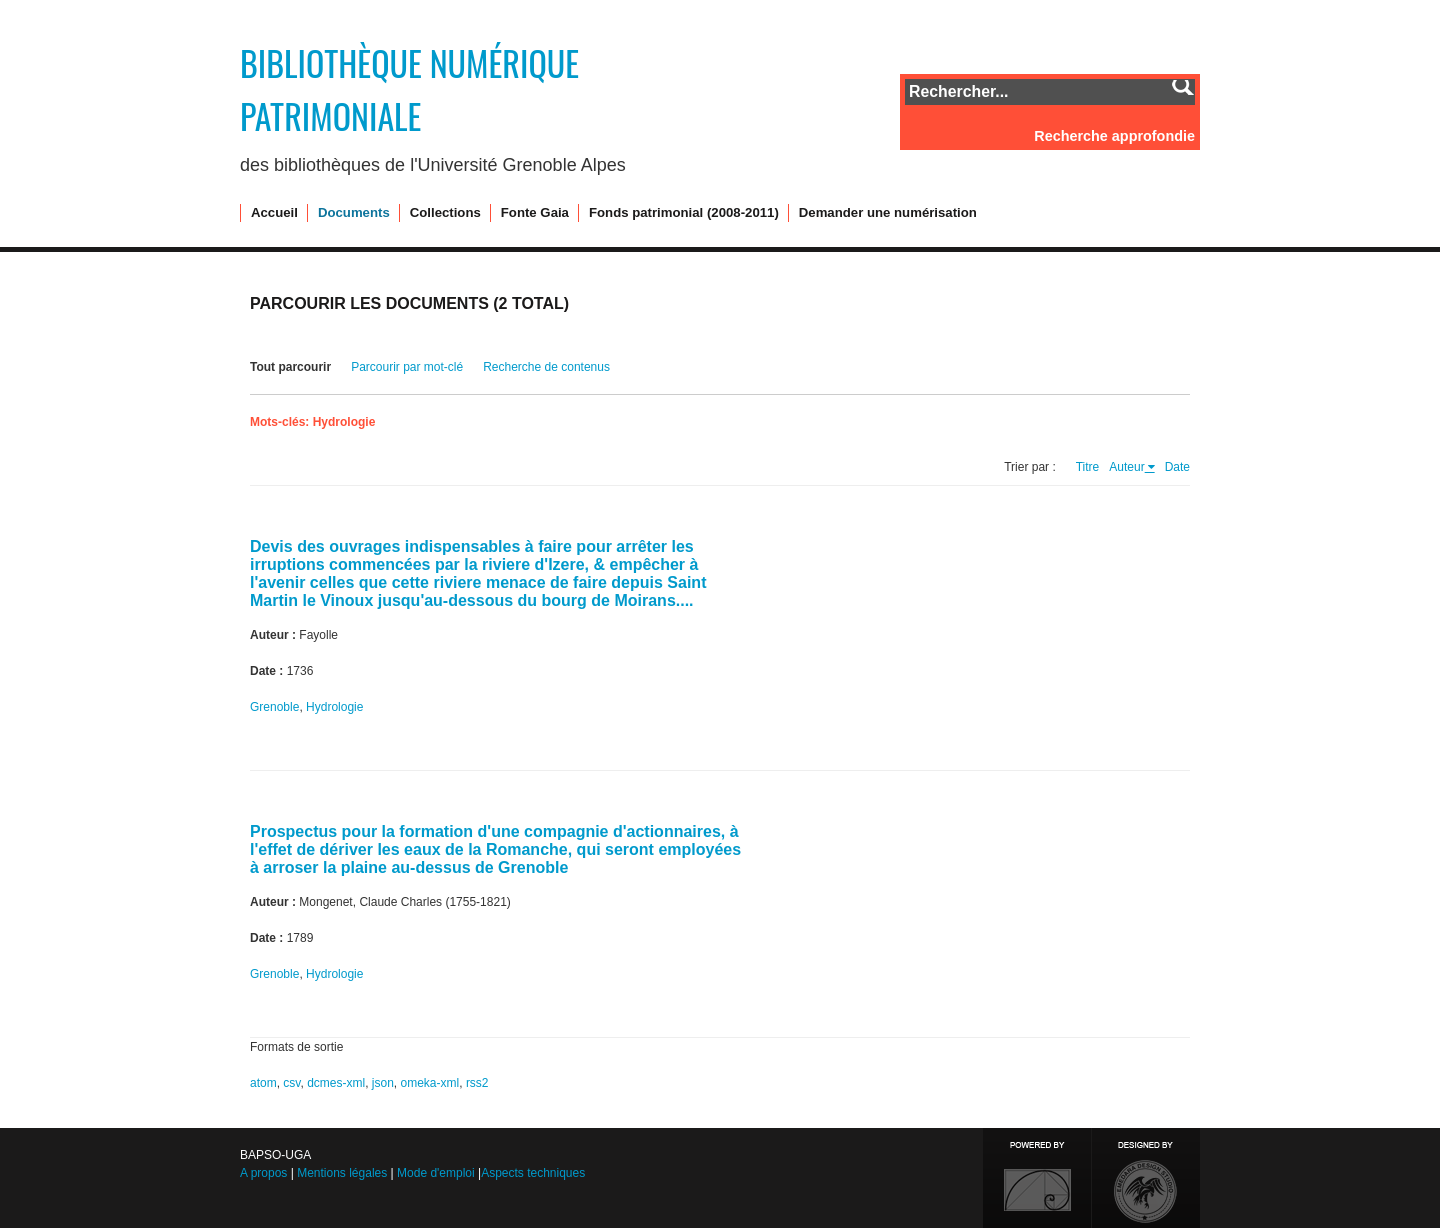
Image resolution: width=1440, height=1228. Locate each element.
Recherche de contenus (546, 367)
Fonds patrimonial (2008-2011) (684, 212)
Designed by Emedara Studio (1146, 1178)
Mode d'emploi (436, 1173)
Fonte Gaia (535, 212)
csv (291, 1083)
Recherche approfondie (1114, 136)
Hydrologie (334, 707)
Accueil (274, 212)
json (383, 1083)
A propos (263, 1173)
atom (263, 1083)
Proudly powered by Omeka (1037, 1178)
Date (1177, 467)
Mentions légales (342, 1173)
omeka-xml (430, 1083)
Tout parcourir (290, 367)
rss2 (477, 1083)
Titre (1088, 467)
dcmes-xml (336, 1083)
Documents (354, 212)
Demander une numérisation (888, 212)
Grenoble (274, 707)
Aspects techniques (533, 1173)
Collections (445, 212)
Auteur (1126, 467)
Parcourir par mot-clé (407, 367)
